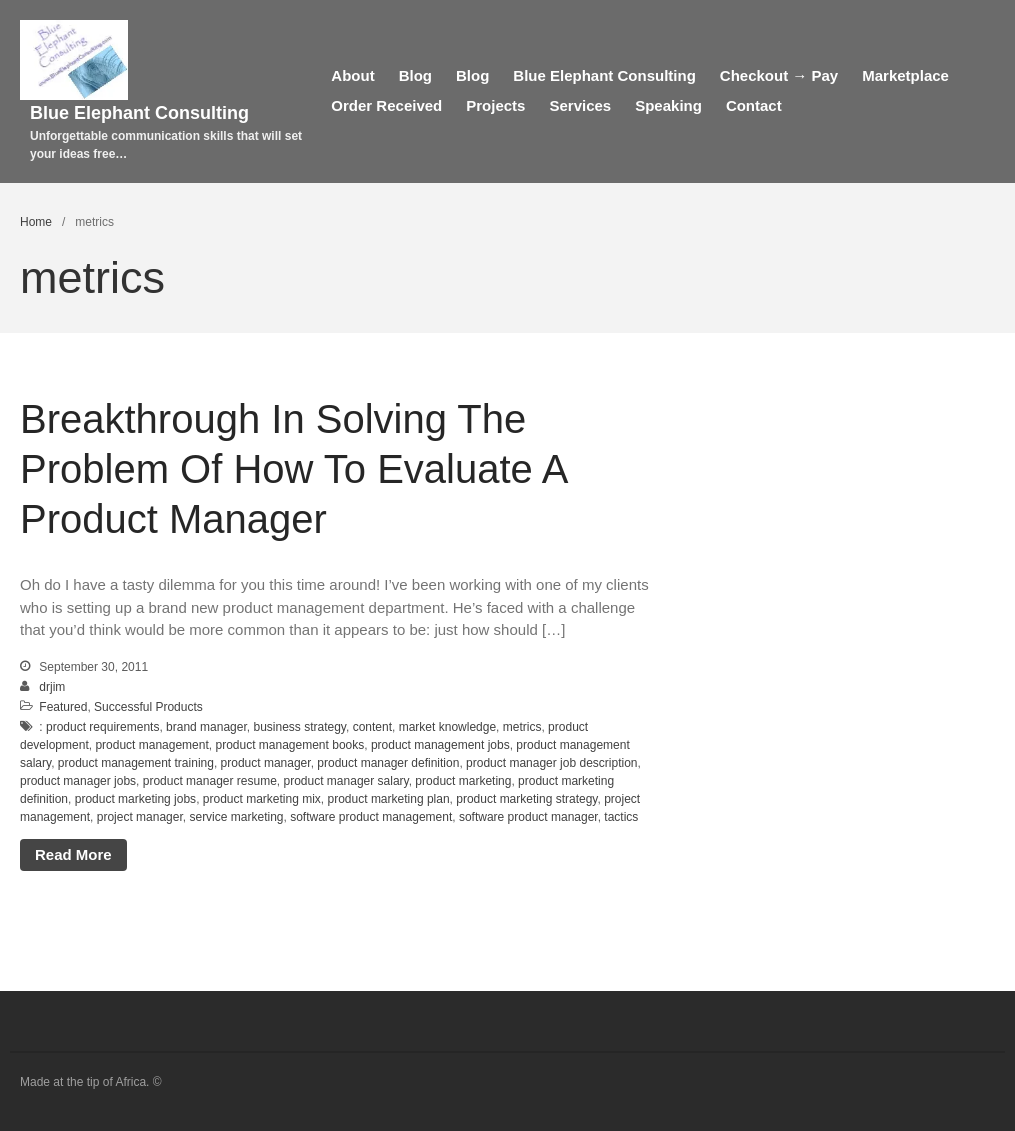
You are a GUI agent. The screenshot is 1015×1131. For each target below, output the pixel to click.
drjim (52, 687)
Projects (495, 105)
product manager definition (388, 763)
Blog (415, 75)
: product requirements (99, 727)
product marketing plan (389, 799)
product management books (289, 745)
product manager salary (346, 781)
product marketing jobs (135, 799)
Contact (754, 105)
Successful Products (148, 707)
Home (36, 222)
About (352, 75)
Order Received (386, 105)
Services (580, 105)
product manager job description (551, 763)
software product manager (528, 817)
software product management (371, 817)
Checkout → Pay (779, 75)
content (372, 727)
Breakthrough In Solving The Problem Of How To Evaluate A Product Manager (293, 469)
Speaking (668, 105)
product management (151, 745)
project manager (140, 817)
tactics (621, 817)
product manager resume (210, 781)
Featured (63, 707)
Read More (73, 854)
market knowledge (447, 727)
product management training (136, 763)
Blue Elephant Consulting (139, 113)
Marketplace (905, 75)
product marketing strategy (526, 799)
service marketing (236, 817)
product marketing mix (262, 799)
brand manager (206, 727)
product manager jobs (78, 781)
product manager (266, 763)
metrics (522, 727)
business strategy (299, 727)
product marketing (463, 781)
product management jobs (440, 745)
